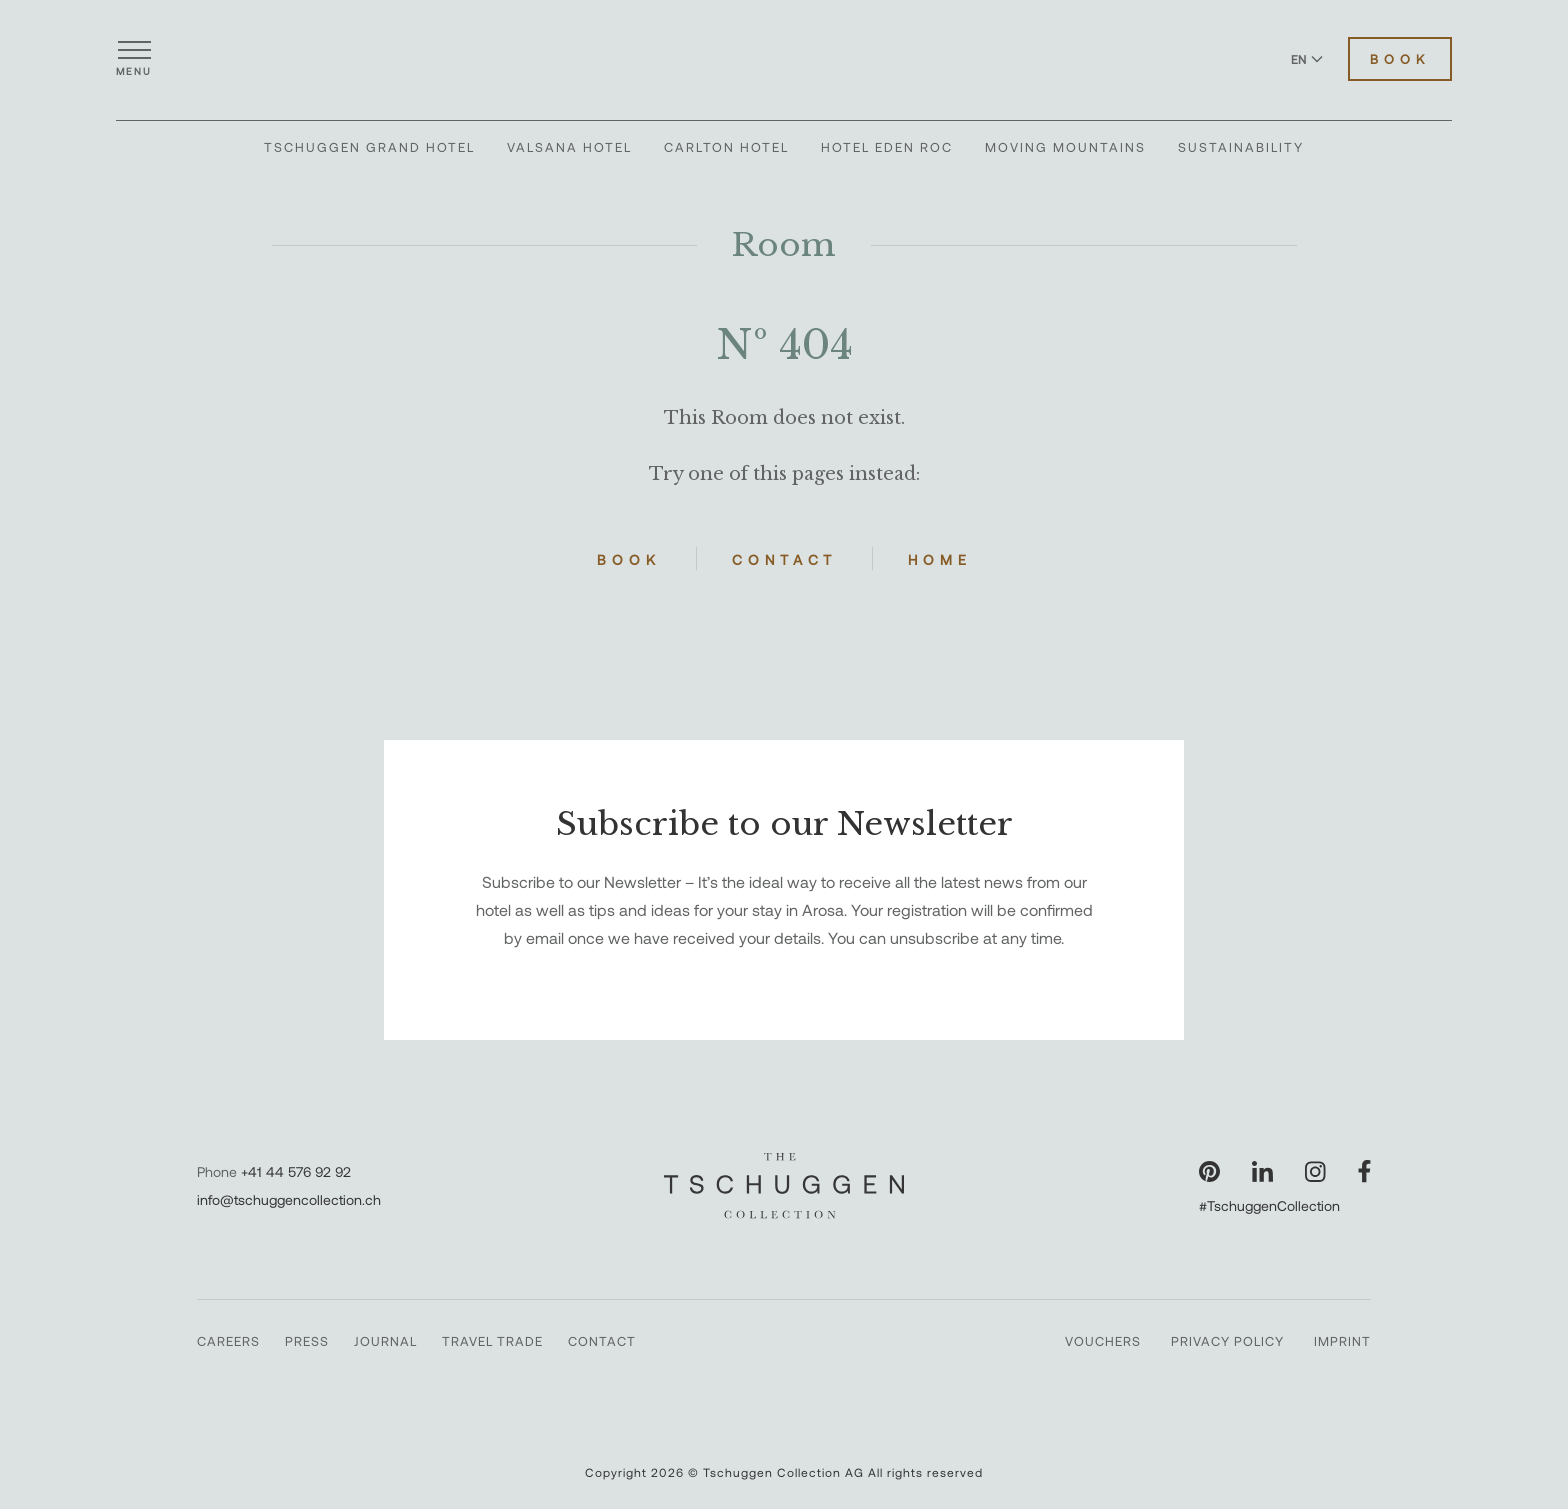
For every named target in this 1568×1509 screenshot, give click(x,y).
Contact (784, 559)
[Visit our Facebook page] (1364, 1171)
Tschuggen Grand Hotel (369, 147)
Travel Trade (492, 1341)
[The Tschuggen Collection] (784, 59)
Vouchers (1103, 1341)
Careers (228, 1341)
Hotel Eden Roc (887, 147)
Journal (385, 1341)
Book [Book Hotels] (1400, 59)
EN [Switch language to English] (1307, 59)
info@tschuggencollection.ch (289, 1199)
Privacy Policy (1227, 1341)
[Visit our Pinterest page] (1209, 1171)
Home (940, 559)
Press (307, 1341)
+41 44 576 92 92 (296, 1171)
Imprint (1342, 1341)
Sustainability (1241, 147)
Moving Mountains (1065, 147)
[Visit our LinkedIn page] (1262, 1171)
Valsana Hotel (569, 147)
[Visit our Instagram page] (1315, 1171)
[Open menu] (134, 59)
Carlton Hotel (726, 147)
